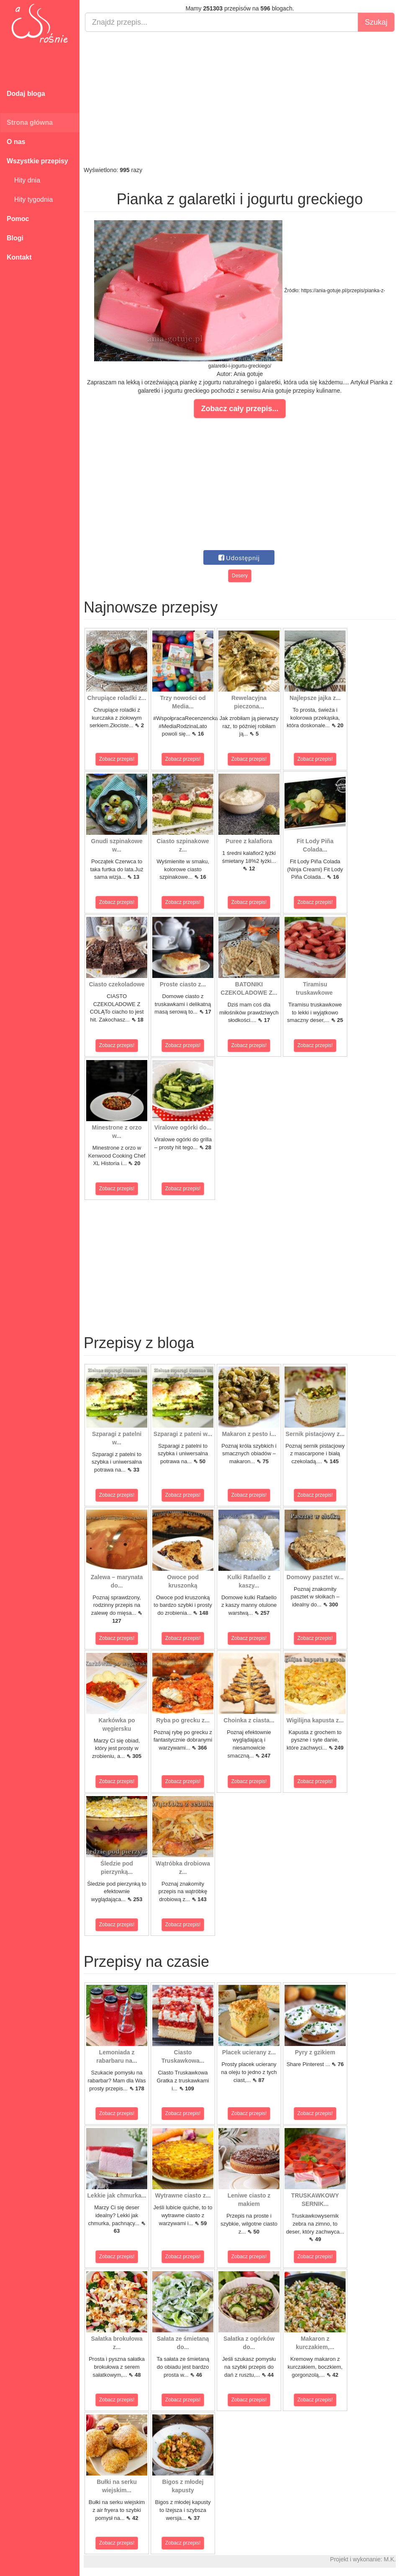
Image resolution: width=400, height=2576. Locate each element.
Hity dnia (23, 180)
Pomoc (18, 218)
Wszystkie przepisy (37, 161)
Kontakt (19, 257)
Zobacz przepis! (117, 759)
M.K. (390, 2559)
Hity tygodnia (30, 199)
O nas (16, 141)
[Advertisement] (240, 98)
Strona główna (30, 122)
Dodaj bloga (26, 93)
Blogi (15, 238)
